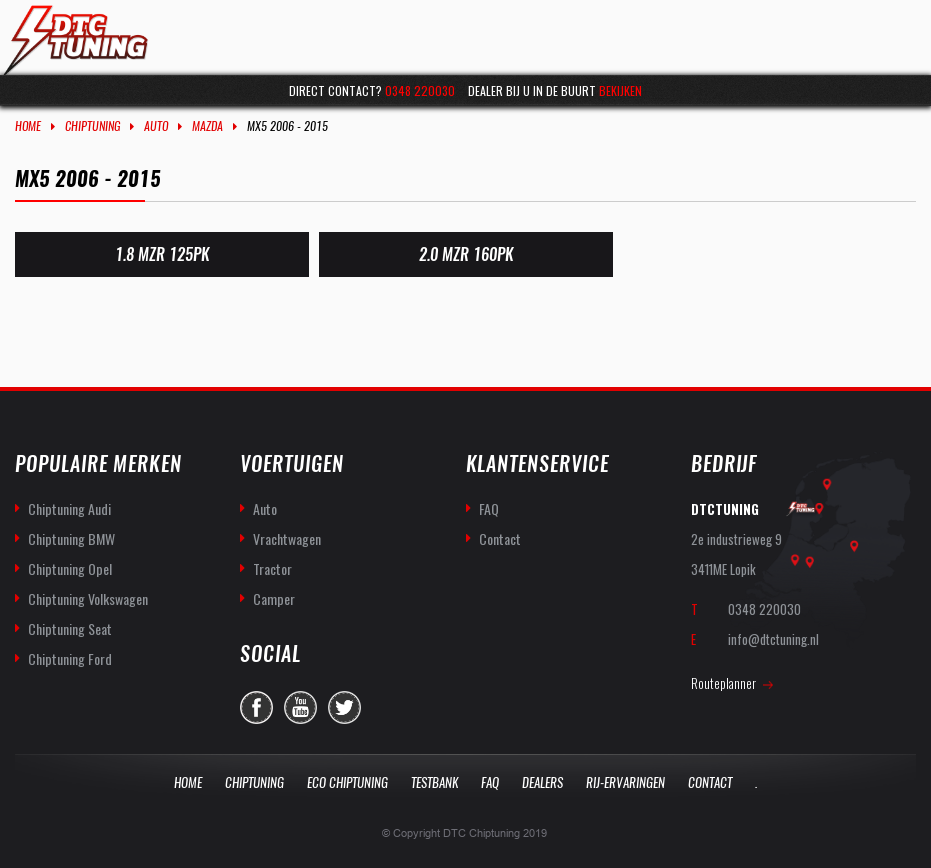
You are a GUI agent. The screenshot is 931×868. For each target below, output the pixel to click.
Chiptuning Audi (69, 508)
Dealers (542, 782)
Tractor (272, 568)
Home (28, 126)
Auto (156, 126)
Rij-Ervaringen (625, 782)
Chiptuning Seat (70, 628)
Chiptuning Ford (70, 658)
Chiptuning (92, 126)
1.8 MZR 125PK (162, 254)
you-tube (300, 707)
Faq (490, 782)
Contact (500, 538)
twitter (344, 707)
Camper (274, 598)
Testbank (434, 782)
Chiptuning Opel (70, 568)
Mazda (207, 126)
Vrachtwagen (287, 538)
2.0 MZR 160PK (465, 254)
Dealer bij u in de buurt (555, 90)
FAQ (489, 508)
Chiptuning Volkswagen (88, 598)
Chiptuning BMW (71, 538)
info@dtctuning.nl (773, 639)
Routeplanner (723, 683)
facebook (256, 707)
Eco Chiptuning (347, 782)
